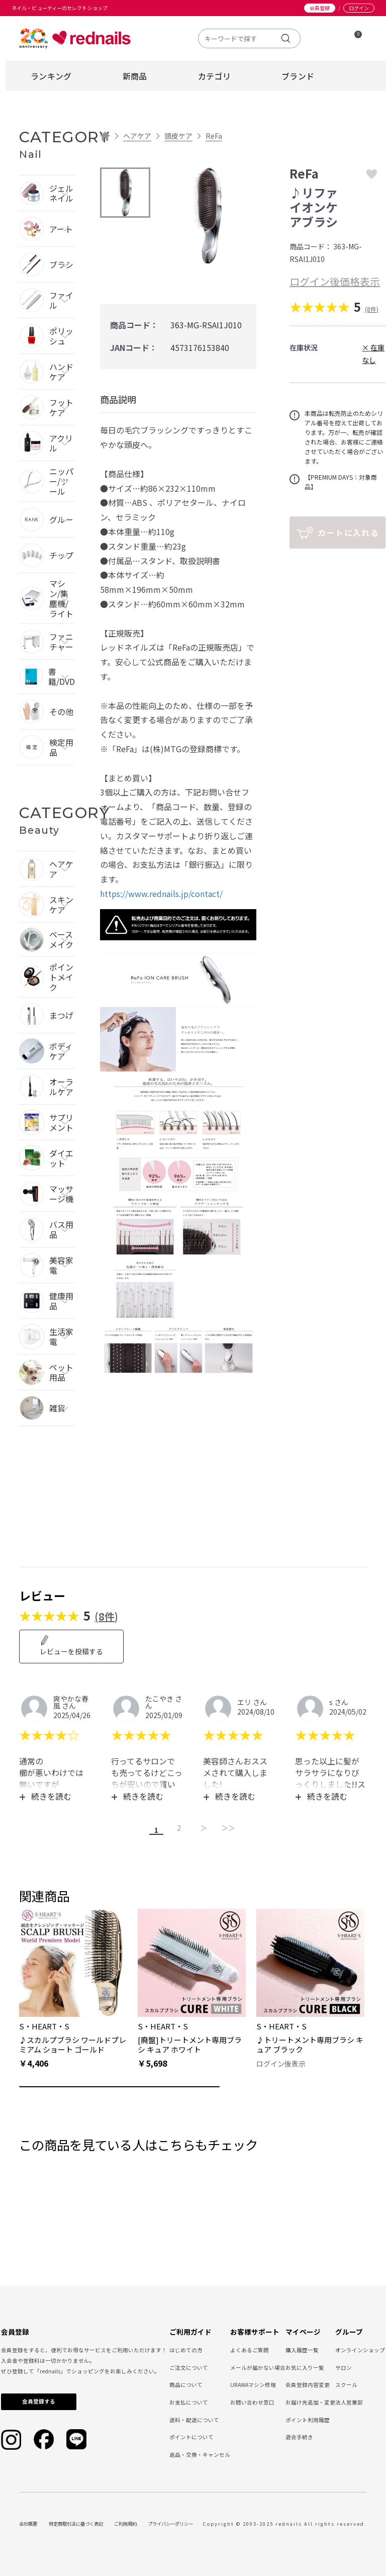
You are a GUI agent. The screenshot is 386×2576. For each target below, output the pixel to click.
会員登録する (38, 2400)
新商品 (135, 76)
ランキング (51, 76)
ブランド (297, 76)
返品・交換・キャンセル (199, 2453)
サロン (343, 2366)
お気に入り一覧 (304, 2366)
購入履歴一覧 (302, 2348)
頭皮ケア (178, 136)
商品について (186, 2383)
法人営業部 (349, 2401)
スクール (346, 2383)
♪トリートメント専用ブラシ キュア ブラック (309, 2043)
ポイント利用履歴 (307, 2418)
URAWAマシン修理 (253, 2383)
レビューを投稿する (71, 1645)
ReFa (214, 136)
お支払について (188, 2401)
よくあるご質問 (249, 2348)
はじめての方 (186, 2348)
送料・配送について (194, 2418)
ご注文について (188, 2366)
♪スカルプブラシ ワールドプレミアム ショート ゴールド (72, 2043)
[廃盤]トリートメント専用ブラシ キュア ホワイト (190, 2043)
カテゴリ (214, 76)
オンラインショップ (360, 2348)
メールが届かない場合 (257, 2366)
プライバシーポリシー (170, 2522)
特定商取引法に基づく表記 (76, 2522)
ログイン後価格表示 (335, 281)
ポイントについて (191, 2435)
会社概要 (28, 2522)
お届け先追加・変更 (310, 2401)
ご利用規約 (125, 2522)
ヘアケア (137, 136)
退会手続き (299, 2435)
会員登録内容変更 (307, 2383)
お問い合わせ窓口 (252, 2401)
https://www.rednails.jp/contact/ (161, 893)
